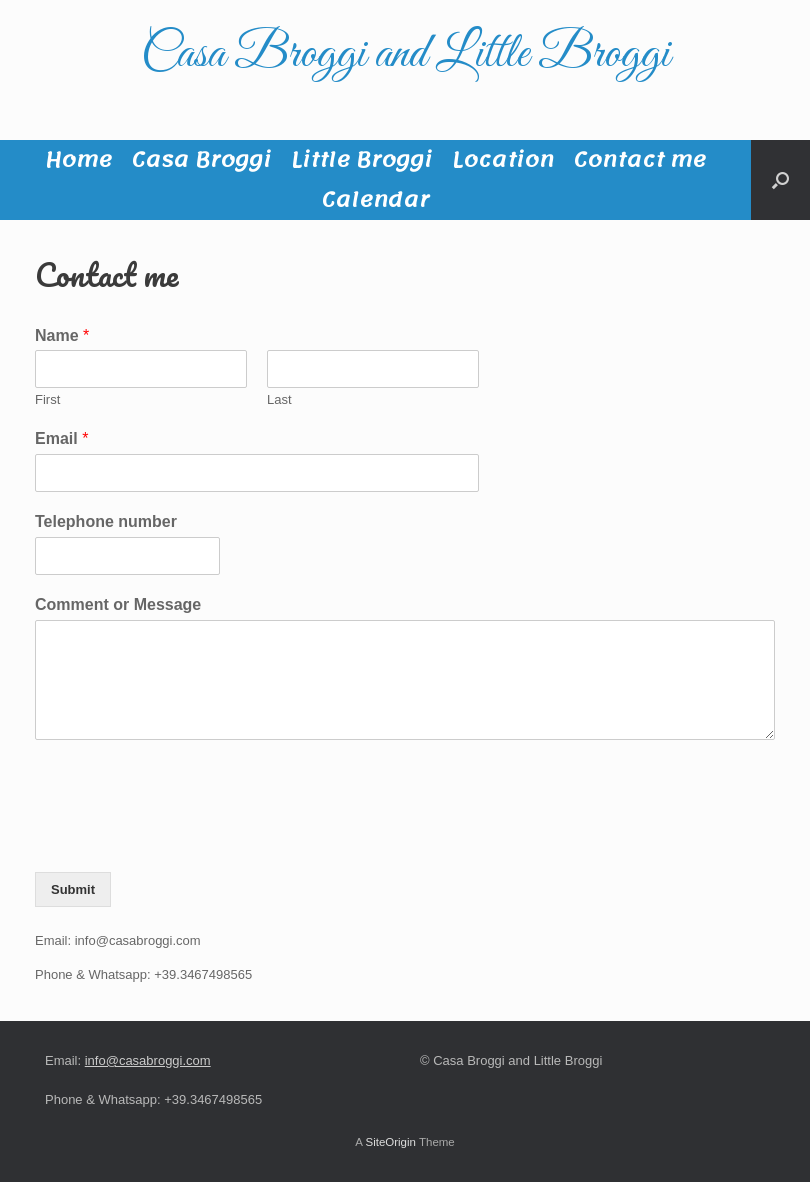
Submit (73, 889)
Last (279, 399)
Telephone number (106, 521)
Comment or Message (118, 604)
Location (503, 160)
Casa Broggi (201, 160)
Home (78, 160)
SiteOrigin (390, 1142)
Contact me (640, 160)
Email (61, 438)
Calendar (375, 200)
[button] (780, 180)
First (47, 399)
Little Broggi (361, 160)
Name (62, 335)
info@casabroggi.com (148, 1060)
